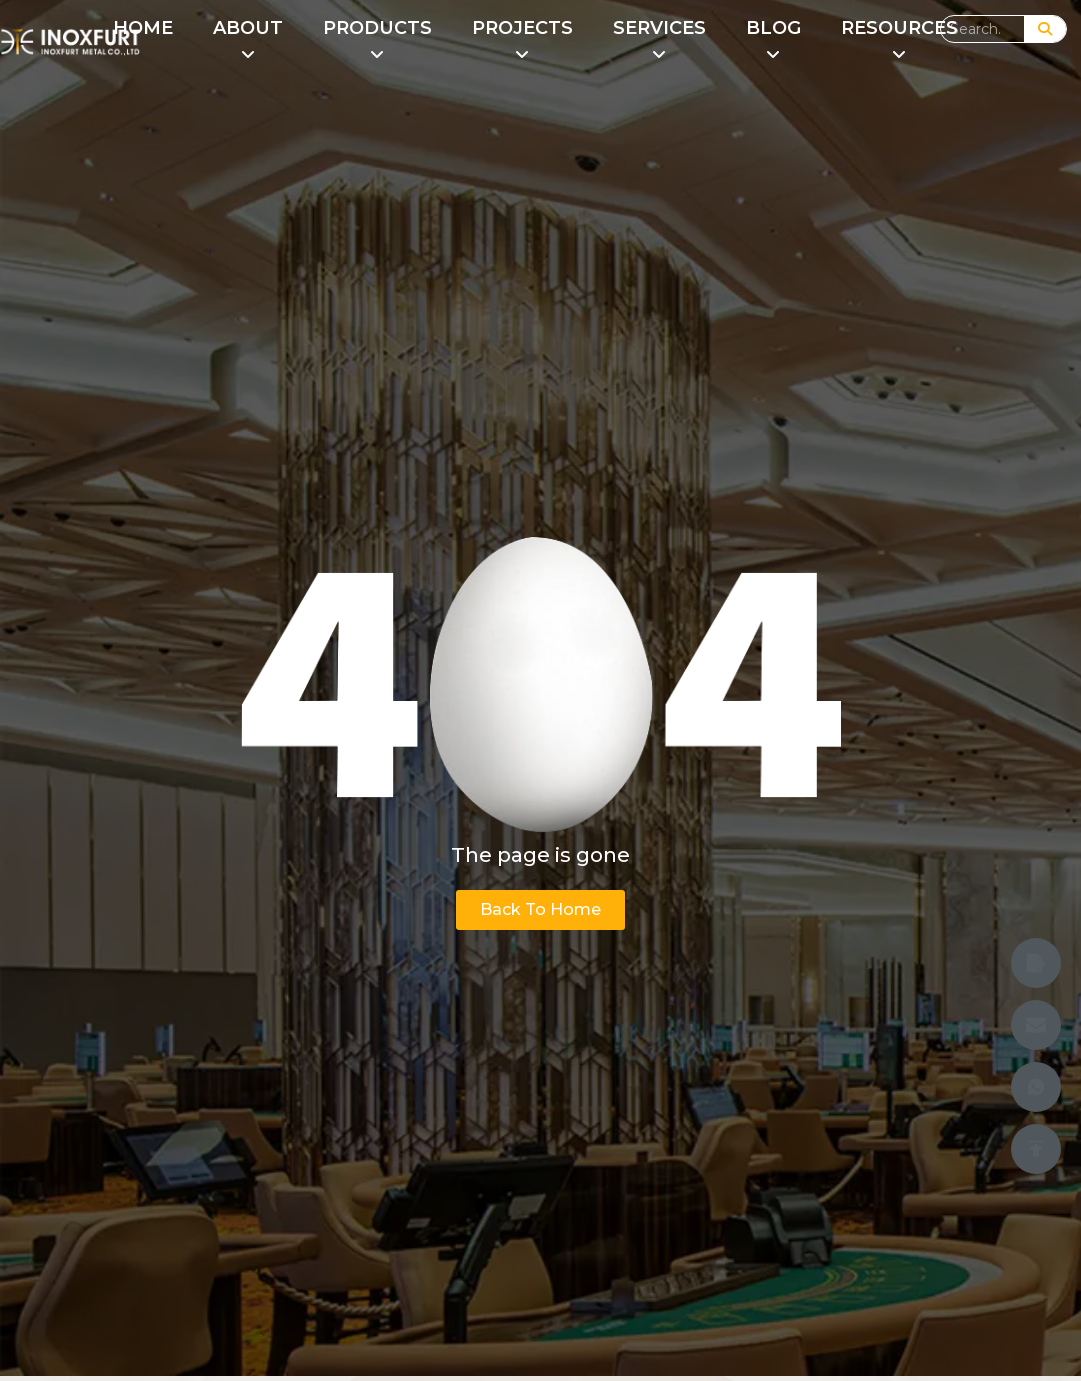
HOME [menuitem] (143, 28)
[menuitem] (248, 42)
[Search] (1045, 29)
